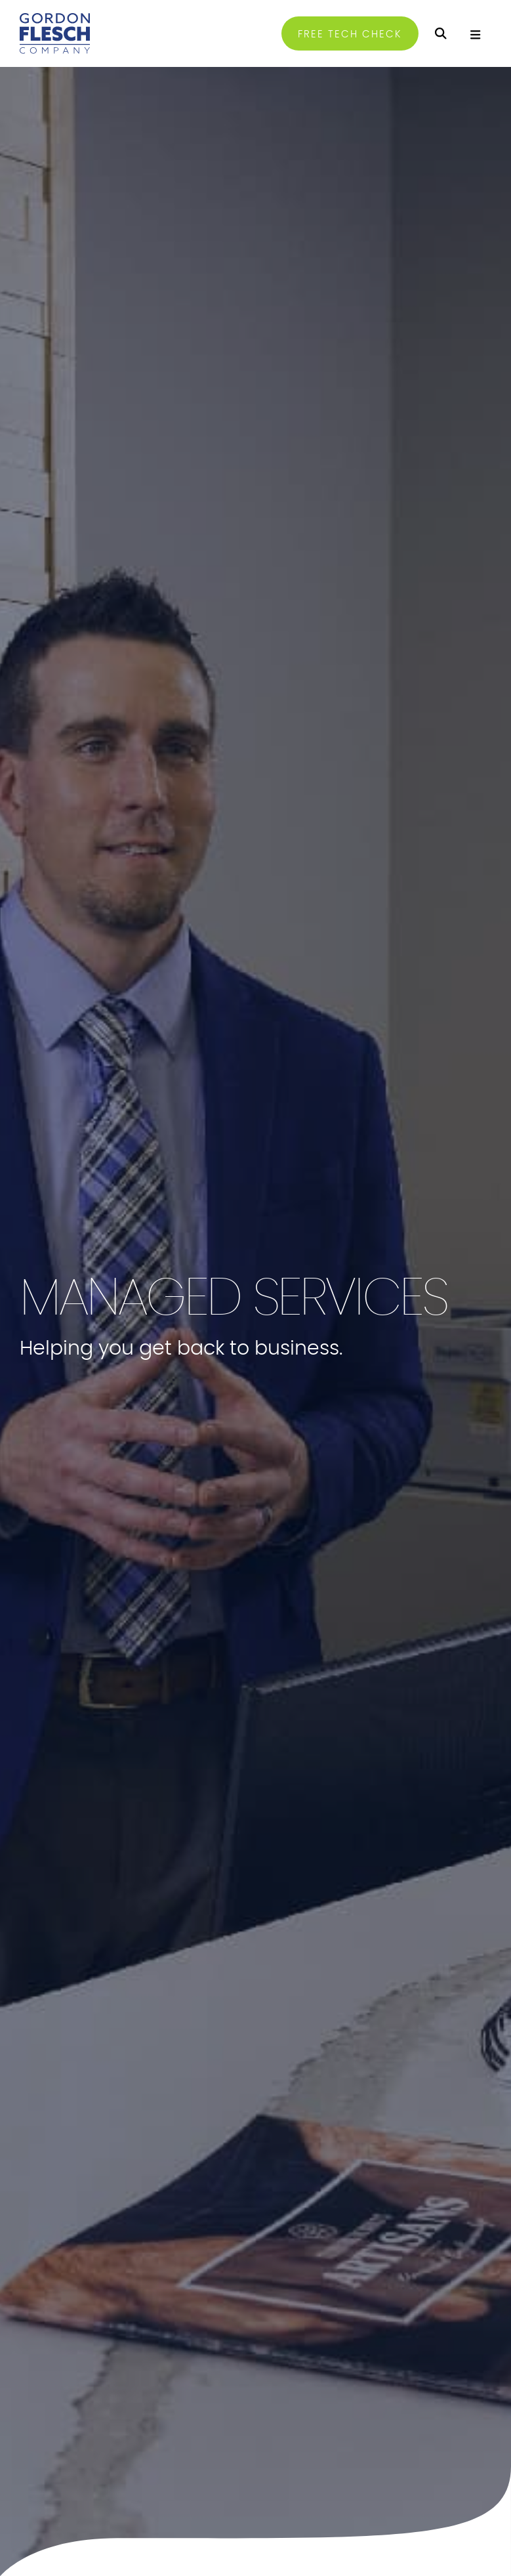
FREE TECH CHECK (350, 34)
